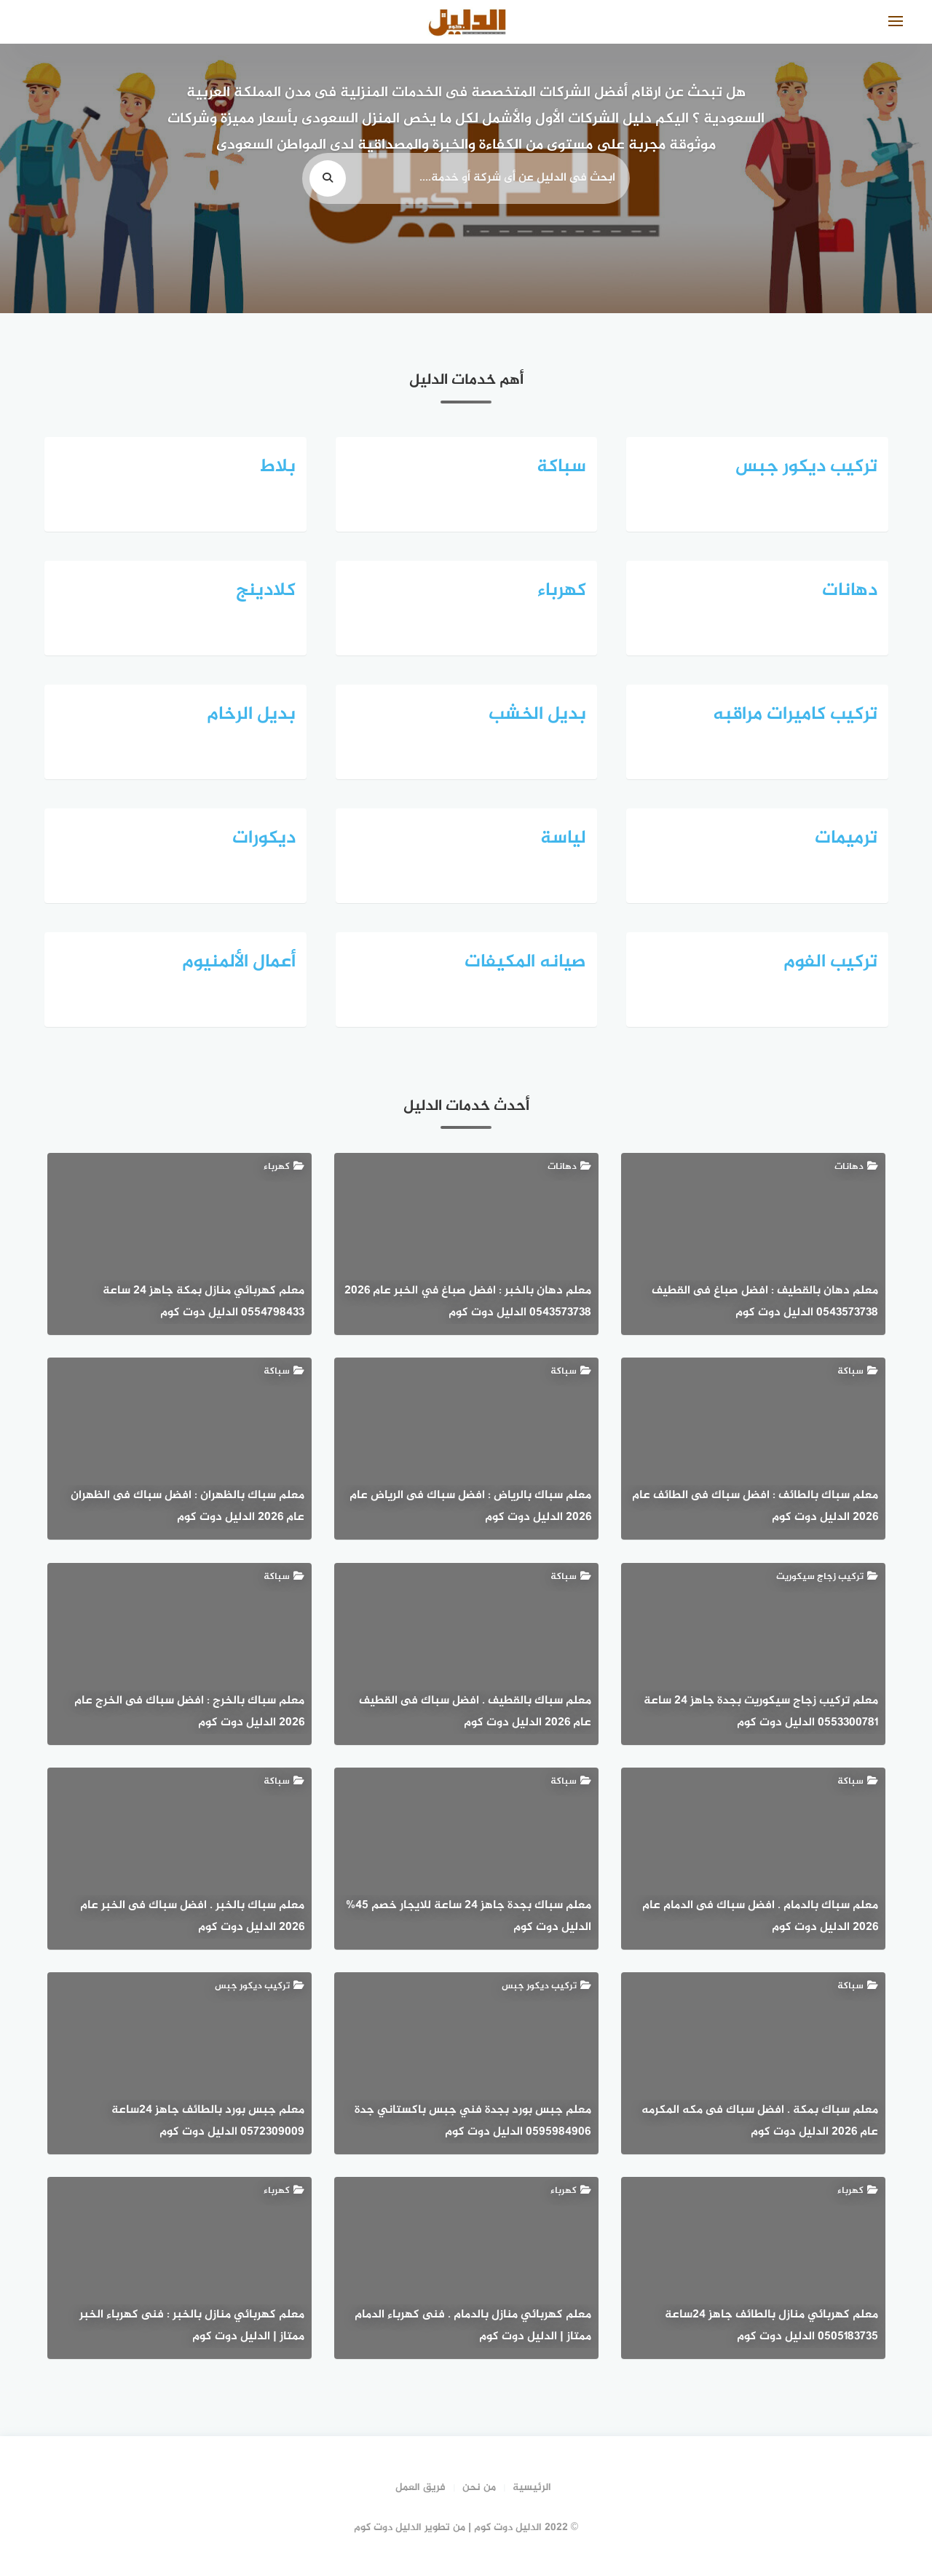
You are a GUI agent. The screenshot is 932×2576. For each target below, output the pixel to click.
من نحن (479, 2487)
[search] (327, 178)
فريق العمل (420, 2487)
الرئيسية (532, 2487)
